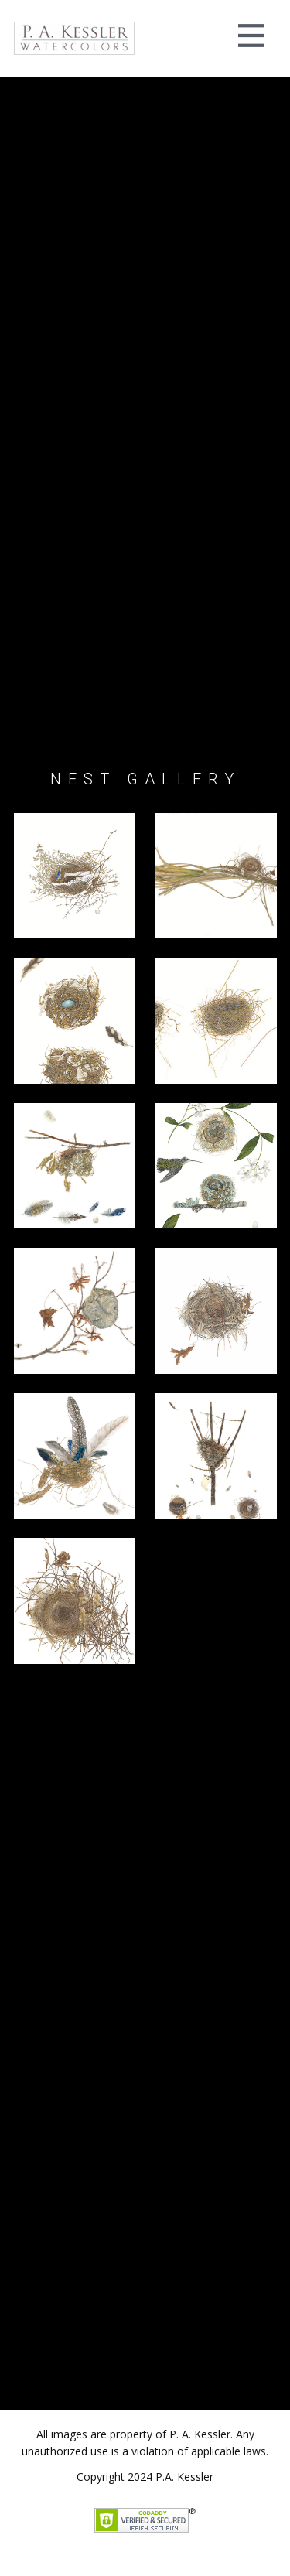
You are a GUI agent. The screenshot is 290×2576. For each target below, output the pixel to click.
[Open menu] (251, 35)
